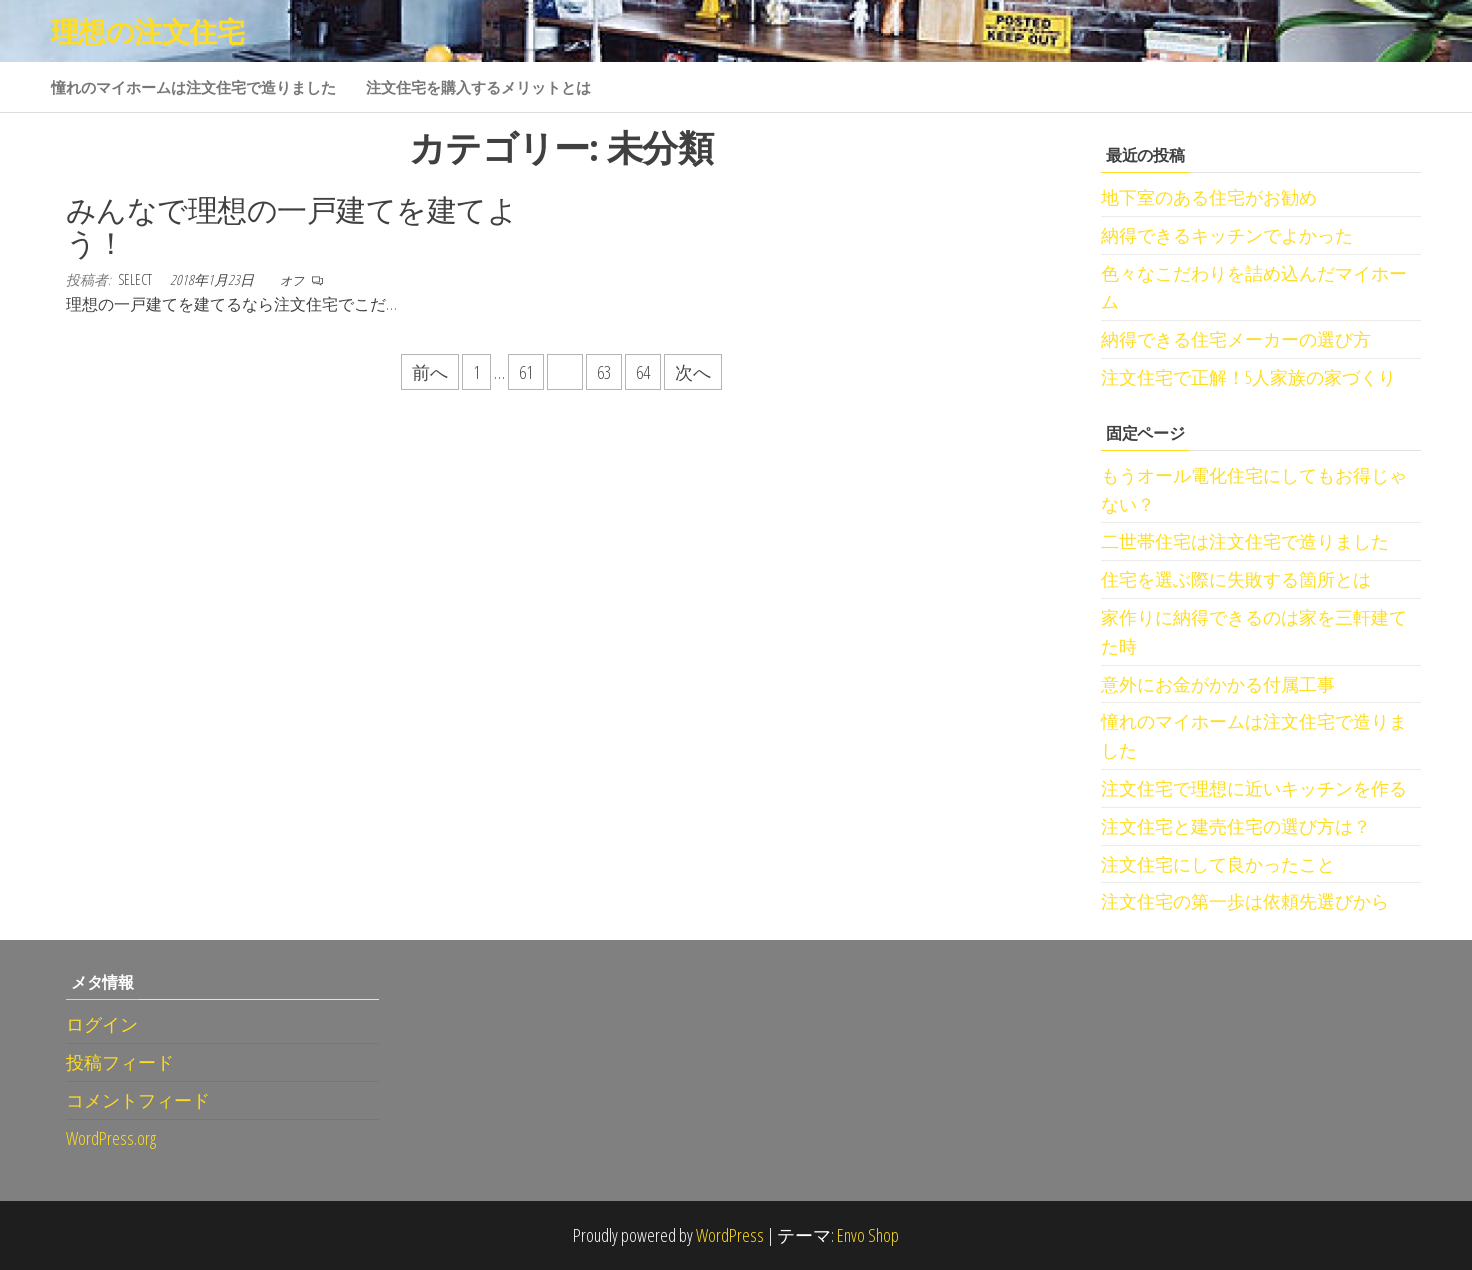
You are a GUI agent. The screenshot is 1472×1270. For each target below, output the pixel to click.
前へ (430, 372)
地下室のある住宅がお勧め (1209, 197)
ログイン (102, 1024)
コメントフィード (138, 1100)
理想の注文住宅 (147, 31)
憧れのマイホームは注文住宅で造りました (193, 87)
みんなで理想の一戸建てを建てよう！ (291, 226)
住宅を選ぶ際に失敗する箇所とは (1236, 579)
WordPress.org (111, 1138)
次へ (693, 372)
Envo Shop (868, 1235)
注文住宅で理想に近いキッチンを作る (1254, 788)
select (136, 279)
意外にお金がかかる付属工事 (1218, 684)
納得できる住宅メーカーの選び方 (1236, 339)
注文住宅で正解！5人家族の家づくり (1248, 377)
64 (643, 372)
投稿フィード (120, 1062)
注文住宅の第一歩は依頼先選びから (1245, 901)
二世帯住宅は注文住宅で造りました (1245, 541)
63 (604, 372)
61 (526, 372)
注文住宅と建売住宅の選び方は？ (1236, 826)
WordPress (730, 1235)
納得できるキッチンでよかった (1227, 235)
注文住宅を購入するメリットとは (478, 87)
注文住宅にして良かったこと (1218, 864)
